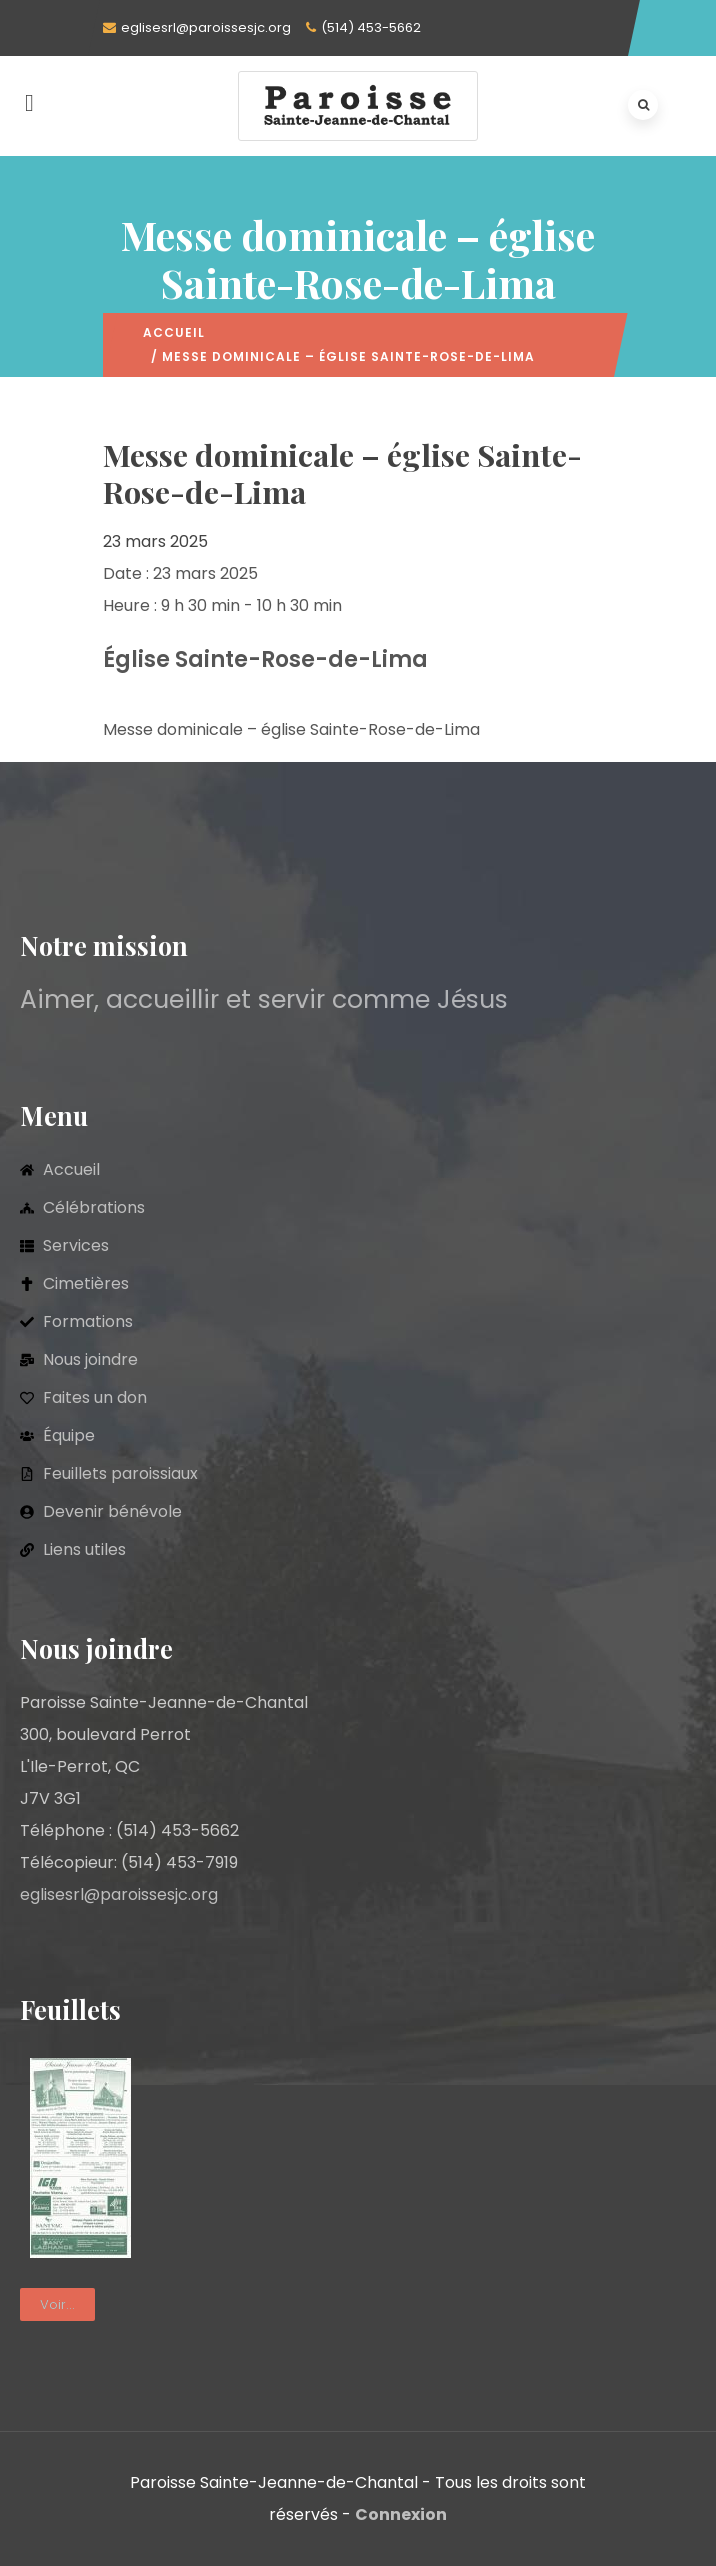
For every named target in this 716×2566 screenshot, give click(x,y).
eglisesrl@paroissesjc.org (206, 27)
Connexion (401, 2514)
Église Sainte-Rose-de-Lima (265, 659)
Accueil (174, 332)
